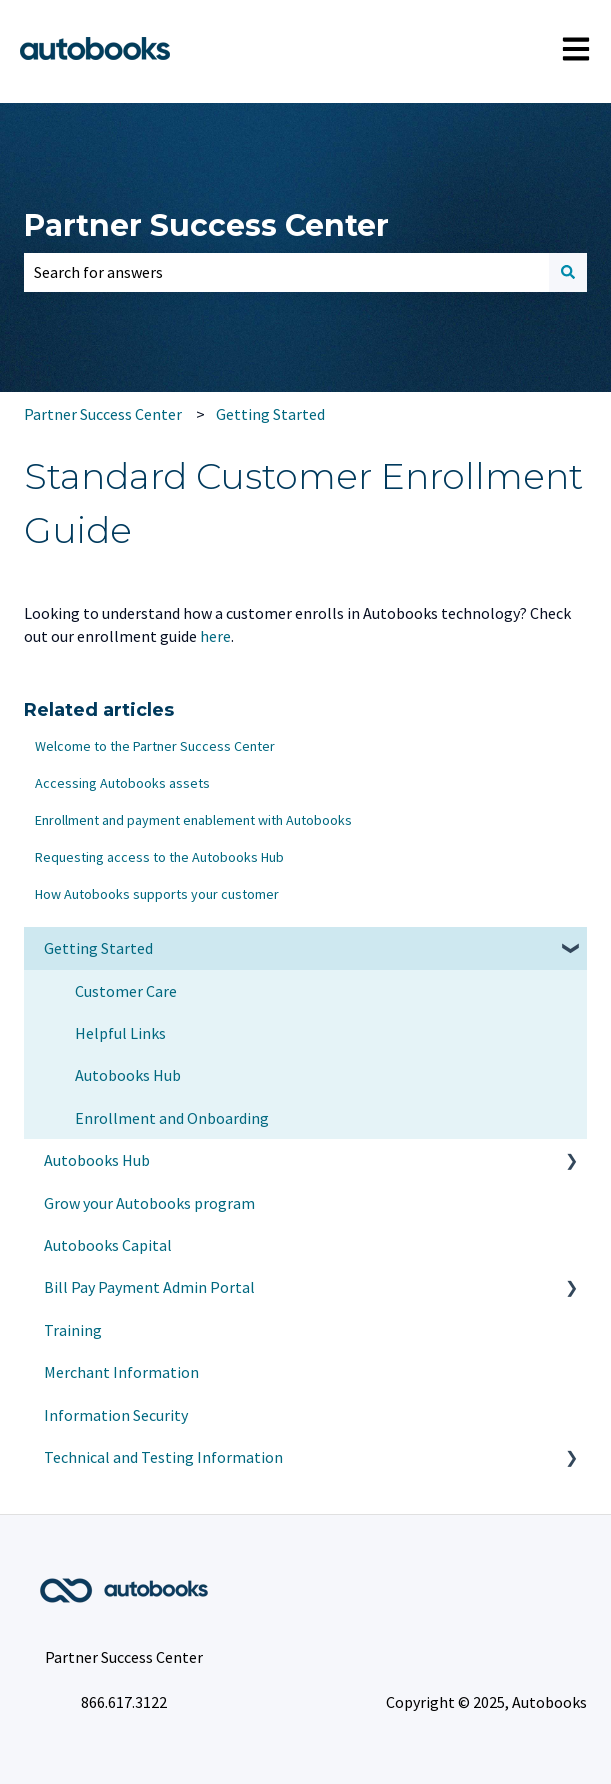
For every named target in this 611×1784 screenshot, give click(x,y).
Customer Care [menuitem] (126, 991)
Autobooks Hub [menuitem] (128, 1075)
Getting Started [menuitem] (98, 948)
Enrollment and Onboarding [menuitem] (172, 1118)
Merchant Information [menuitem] (121, 1372)
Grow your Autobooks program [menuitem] (149, 1203)
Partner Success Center (206, 225)
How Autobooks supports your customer (157, 894)
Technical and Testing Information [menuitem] (163, 1457)
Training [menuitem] (73, 1330)
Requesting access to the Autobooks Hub (159, 857)
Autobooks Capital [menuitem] (108, 1245)
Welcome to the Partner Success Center (155, 746)
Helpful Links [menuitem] (120, 1033)
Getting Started (270, 414)
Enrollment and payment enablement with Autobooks (193, 820)
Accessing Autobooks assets (122, 783)
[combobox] (286, 272)
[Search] (568, 272)
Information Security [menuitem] (116, 1415)
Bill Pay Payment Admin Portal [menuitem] (149, 1287)
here (215, 636)
